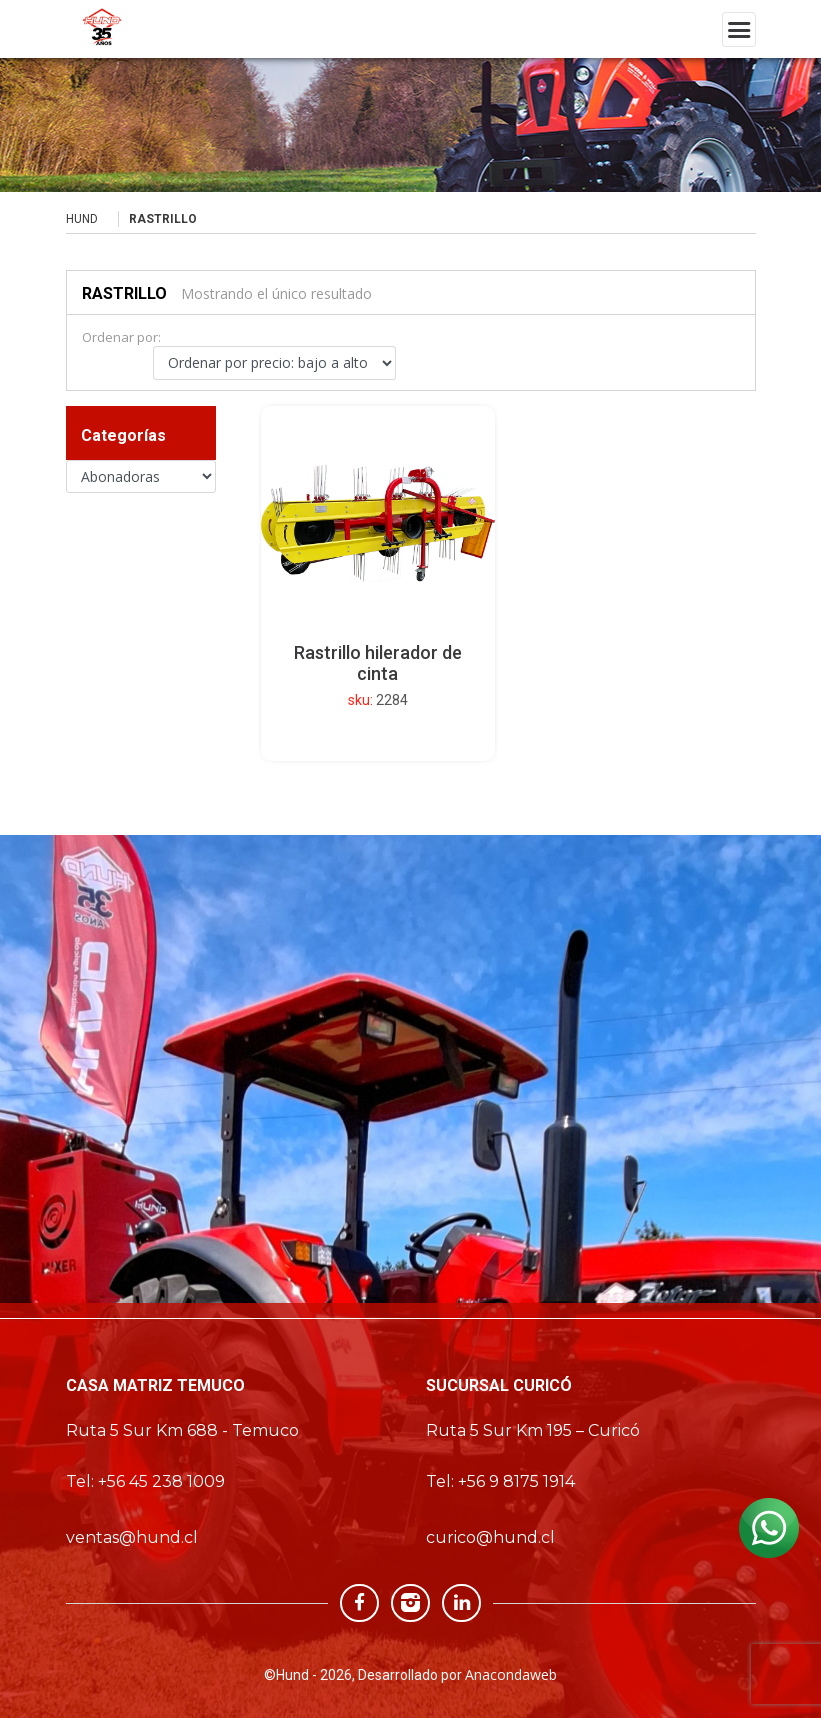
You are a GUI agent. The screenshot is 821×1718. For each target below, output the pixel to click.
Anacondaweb (511, 1674)
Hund (82, 219)
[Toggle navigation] (739, 29)
